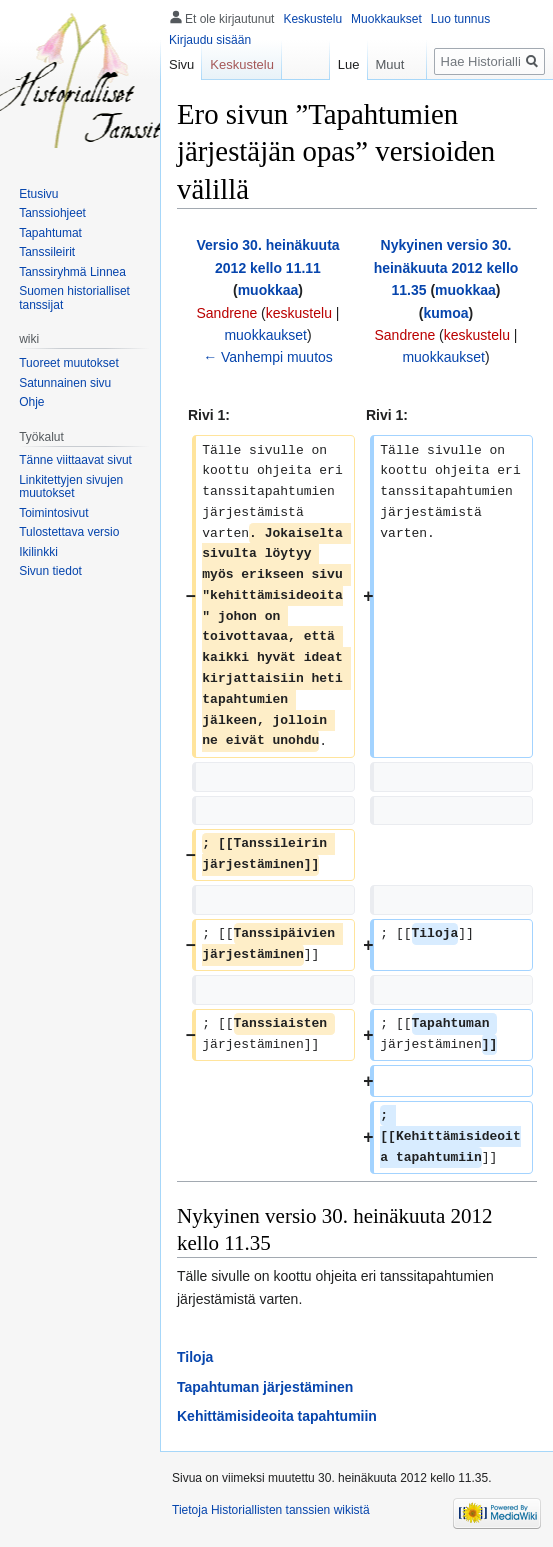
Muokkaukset (386, 19)
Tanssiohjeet (52, 213)
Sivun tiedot (50, 571)
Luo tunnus (460, 19)
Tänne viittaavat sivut (75, 460)
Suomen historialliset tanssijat (74, 298)
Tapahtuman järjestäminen (265, 1387)
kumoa (445, 313)
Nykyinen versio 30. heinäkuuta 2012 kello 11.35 (446, 267)
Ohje (31, 402)
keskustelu (299, 313)
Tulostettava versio (69, 532)
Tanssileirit (47, 252)
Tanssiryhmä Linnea (72, 272)
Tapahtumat (50, 233)
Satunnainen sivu (65, 383)
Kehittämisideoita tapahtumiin (277, 1416)
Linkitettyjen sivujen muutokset (71, 487)
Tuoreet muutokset (69, 363)
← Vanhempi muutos (268, 357)
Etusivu (38, 194)
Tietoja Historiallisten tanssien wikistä (271, 1510)
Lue (340, 64)
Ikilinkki (38, 552)
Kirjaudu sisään (210, 40)
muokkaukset (265, 335)
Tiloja (195, 1357)
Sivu (181, 64)
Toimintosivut (53, 513)
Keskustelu (312, 19)
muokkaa (268, 290)
